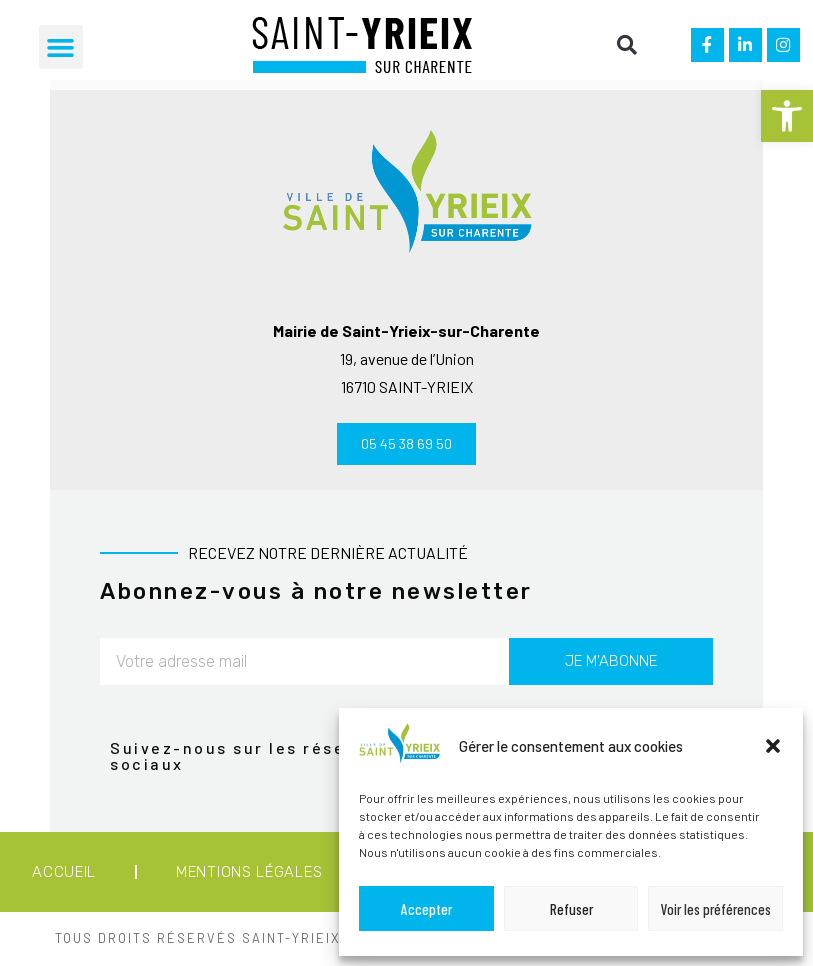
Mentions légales (249, 875)
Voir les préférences (716, 909)
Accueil (64, 875)
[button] (787, 116)
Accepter (426, 909)
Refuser (571, 909)
